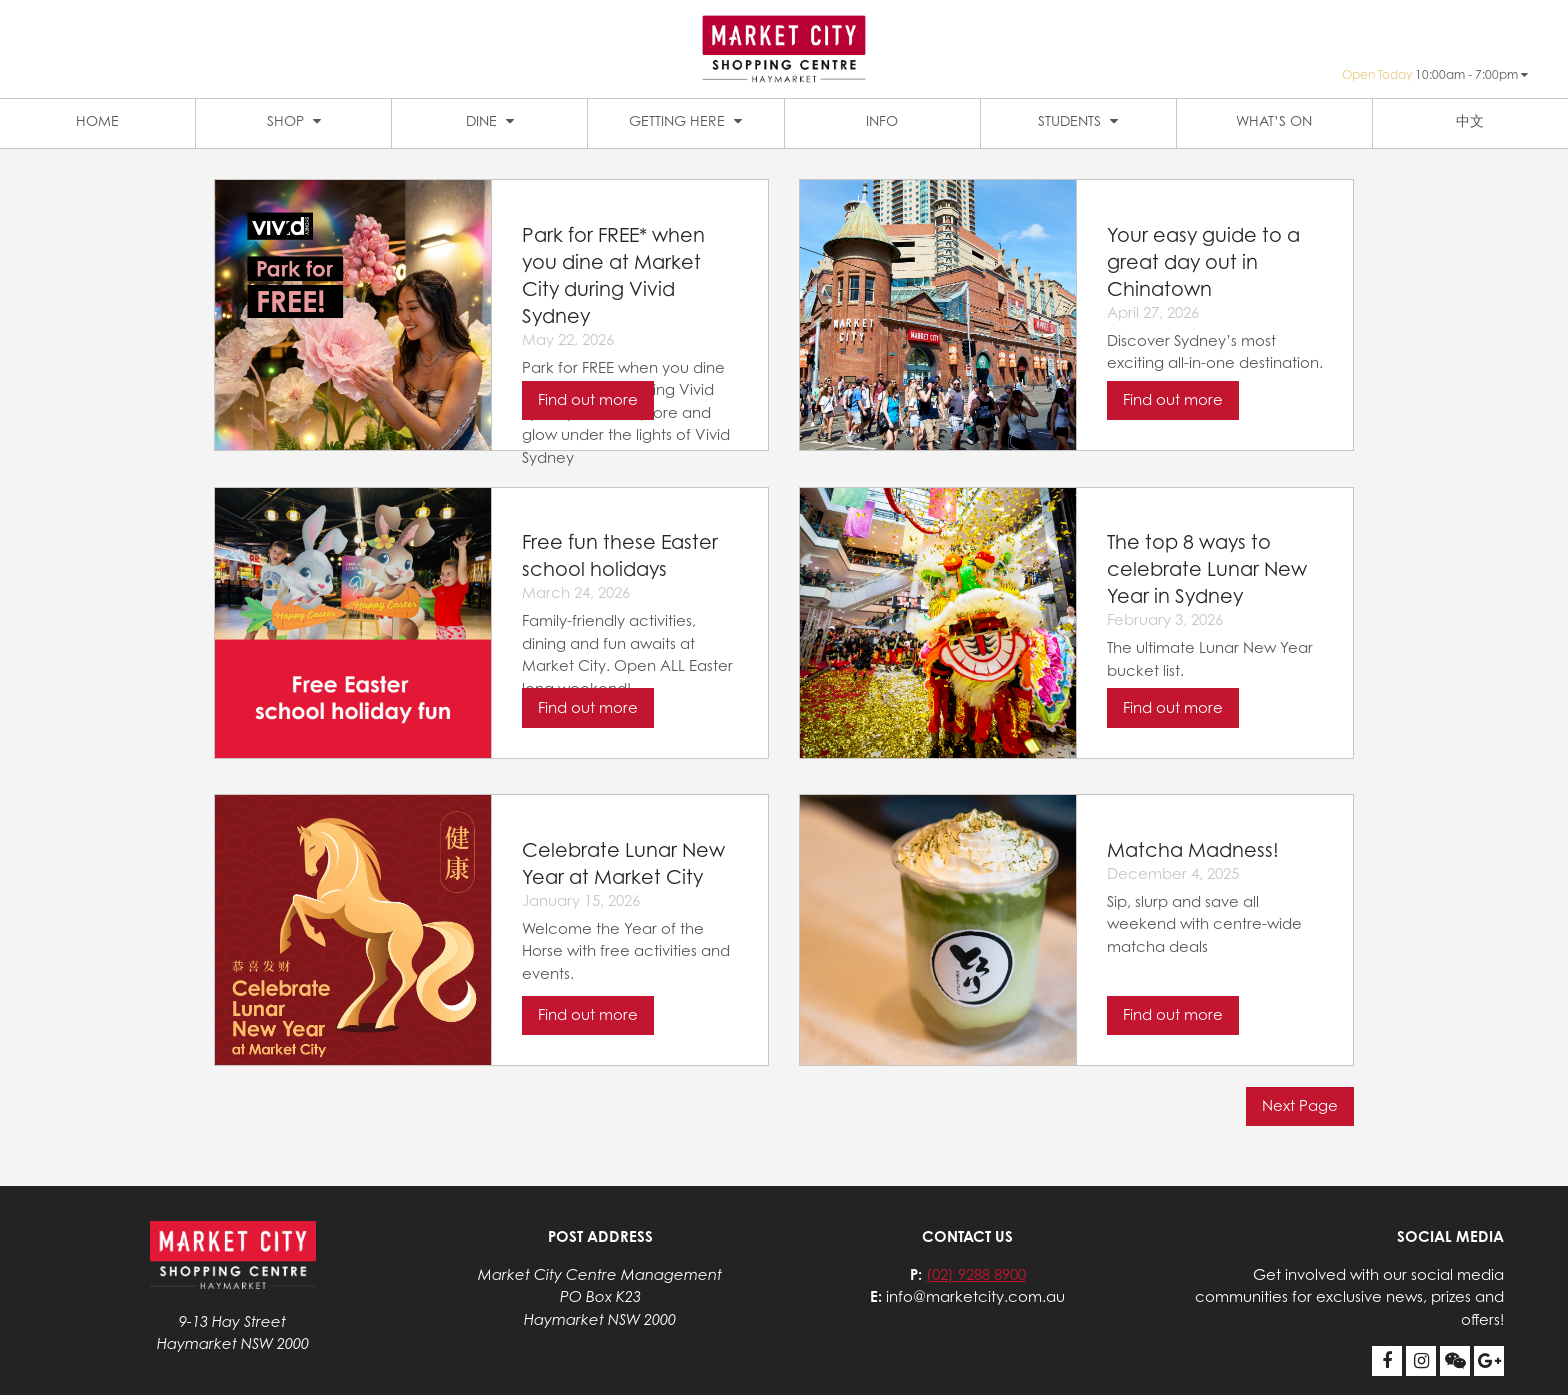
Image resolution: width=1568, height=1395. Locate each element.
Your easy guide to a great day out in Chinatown (1203, 261)
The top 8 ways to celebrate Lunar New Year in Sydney (1207, 568)
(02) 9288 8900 (976, 1274)
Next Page (1300, 1105)
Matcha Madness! (1193, 849)
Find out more (588, 399)
